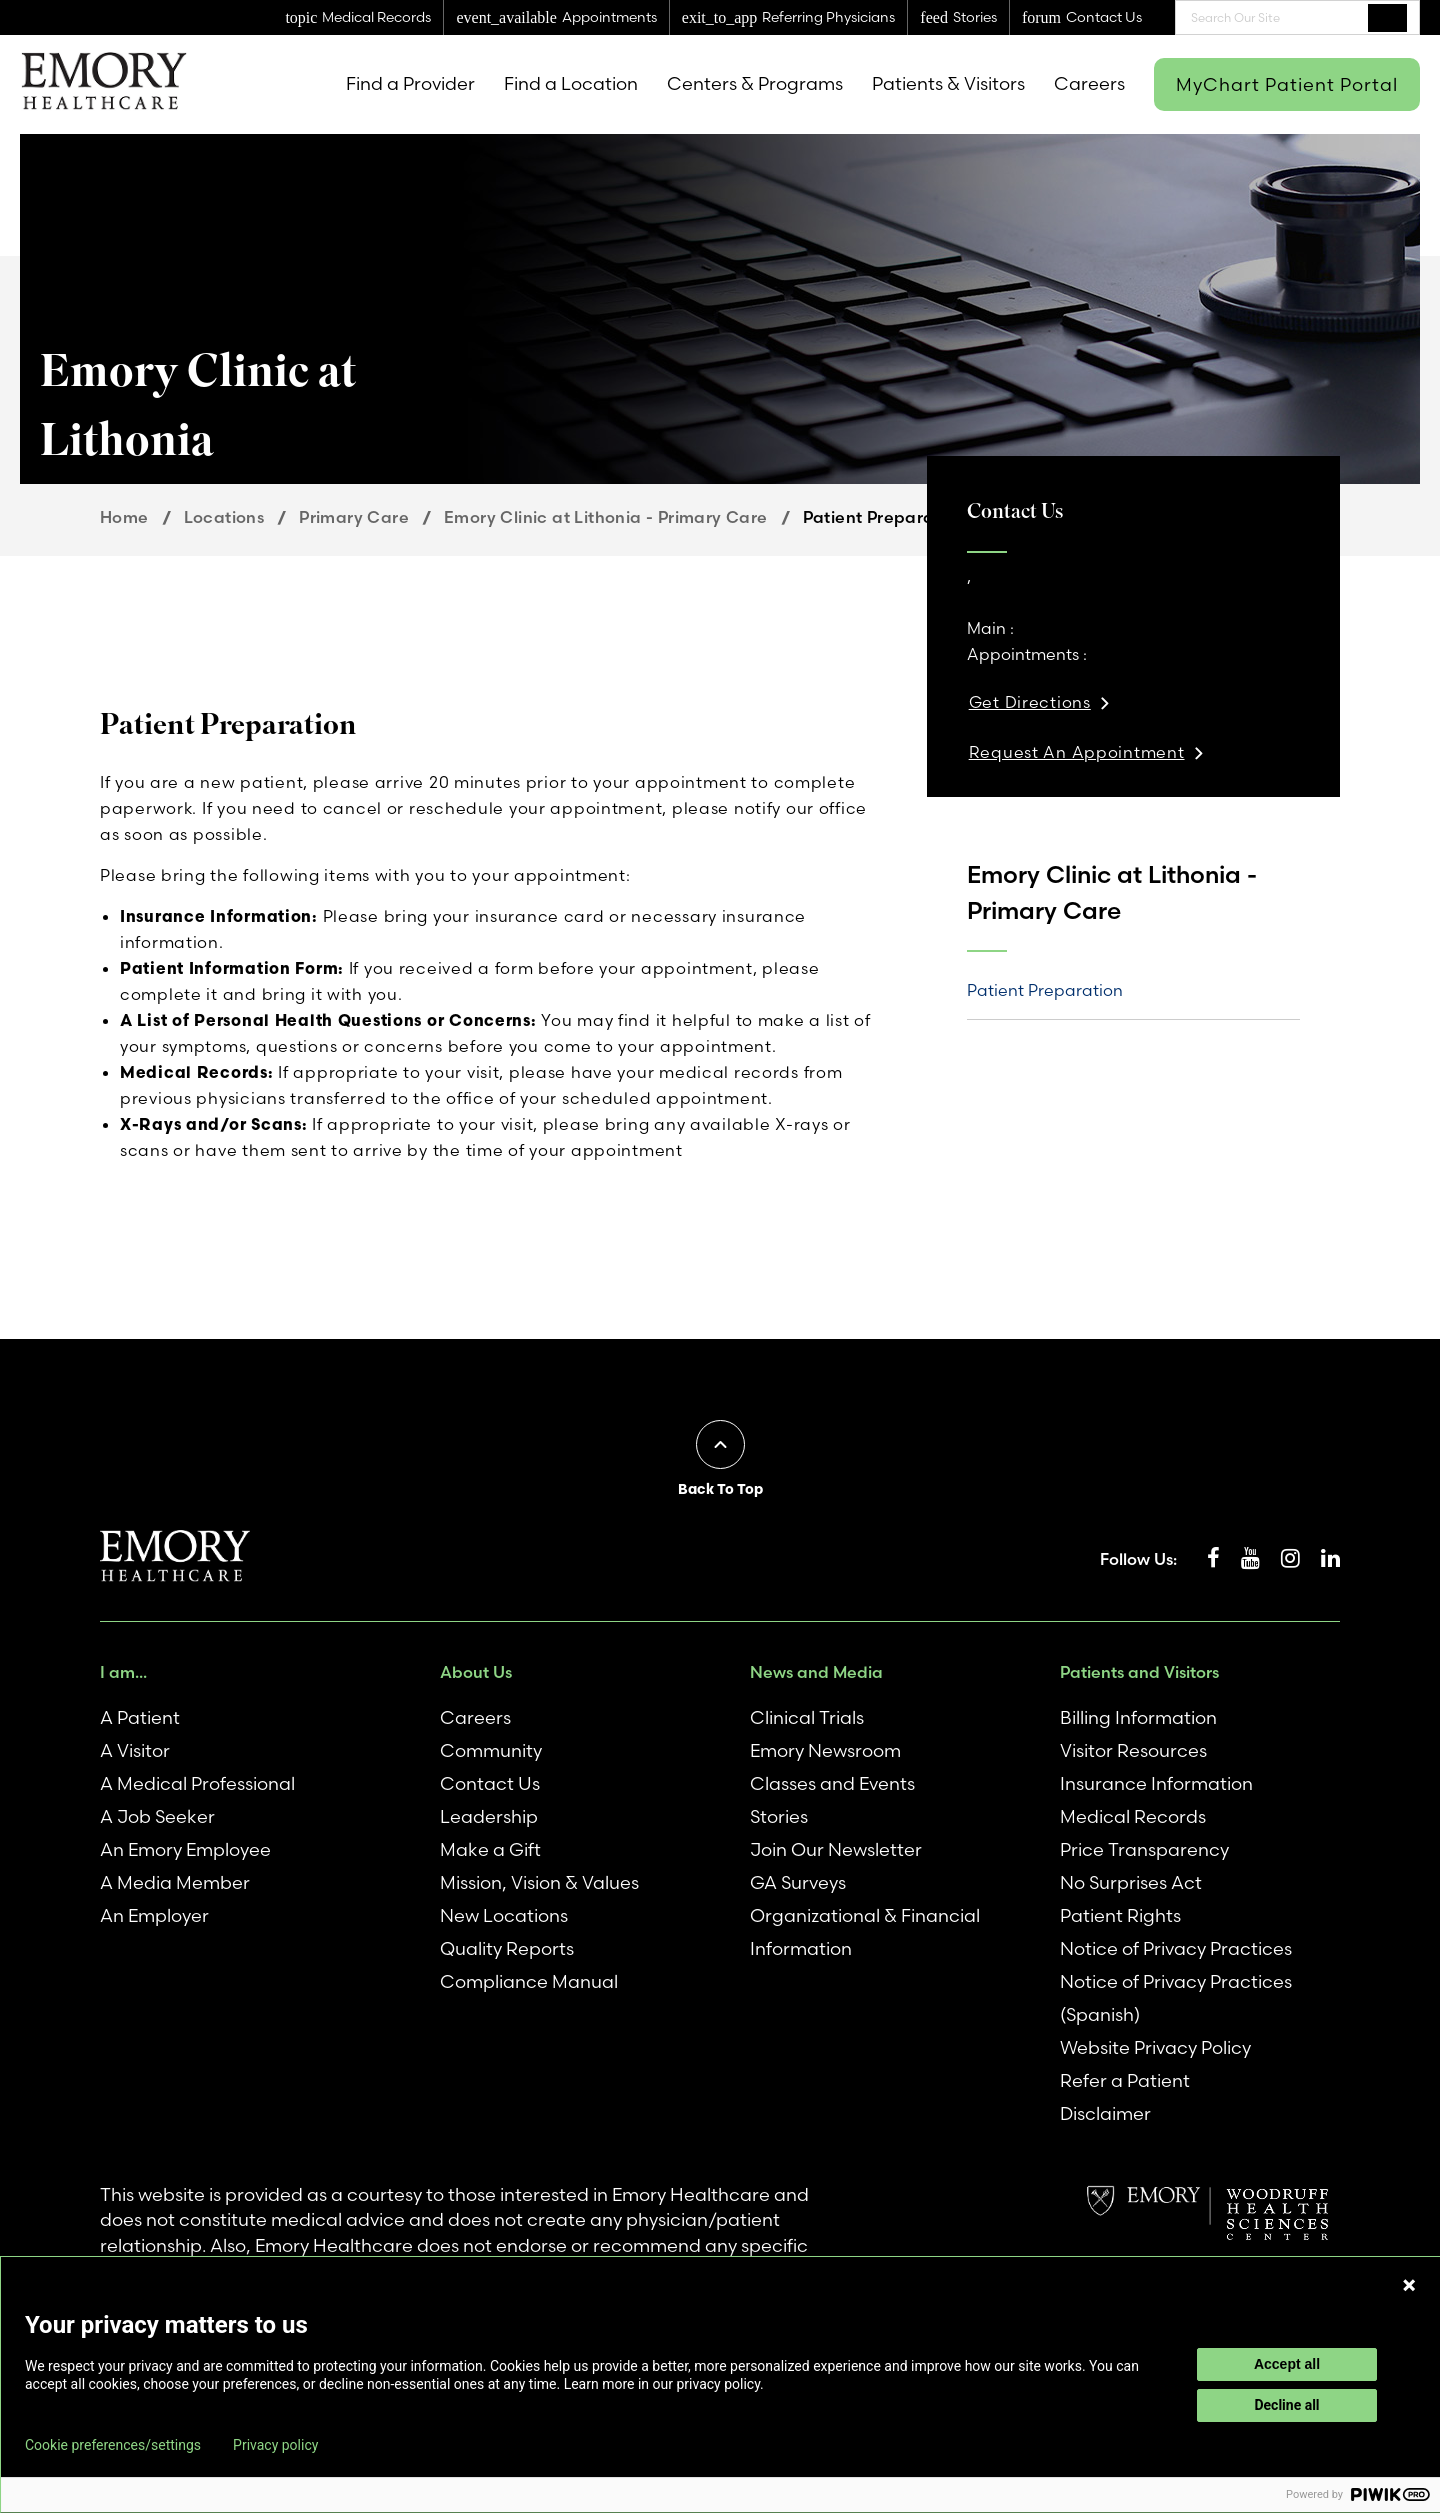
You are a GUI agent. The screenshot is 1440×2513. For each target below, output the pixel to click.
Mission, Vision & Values (539, 1882)
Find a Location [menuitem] (571, 83)
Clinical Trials (807, 1717)
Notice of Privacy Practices (1176, 1948)
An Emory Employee (185, 1849)
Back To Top (720, 1489)
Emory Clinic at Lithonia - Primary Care (606, 517)
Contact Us (490, 1783)
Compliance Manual (529, 1981)
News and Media (816, 1672)
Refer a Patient (1125, 2080)
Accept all (1287, 2364)
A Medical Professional (197, 1783)
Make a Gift (490, 1849)
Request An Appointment (1077, 752)
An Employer (154, 1915)
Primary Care (354, 517)
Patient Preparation (1045, 990)
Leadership (489, 1816)
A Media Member (175, 1882)
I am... (123, 1672)
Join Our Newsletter (836, 1849)
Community (491, 1750)
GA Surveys (798, 1882)
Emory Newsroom (825, 1750)
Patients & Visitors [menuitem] (948, 83)
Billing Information (1138, 1717)
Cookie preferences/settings (113, 2445)
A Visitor (135, 1750)
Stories (779, 1816)
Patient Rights (1120, 1915)
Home (124, 517)
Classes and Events (832, 1783)
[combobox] (1297, 17)
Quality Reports (507, 1948)
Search (1387, 17)
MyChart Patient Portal (1287, 84)
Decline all (1286, 2405)
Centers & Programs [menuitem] (755, 83)
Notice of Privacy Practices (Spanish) (1176, 1998)
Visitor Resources (1133, 1750)
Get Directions (1030, 702)
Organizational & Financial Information (865, 1932)
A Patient (140, 1717)
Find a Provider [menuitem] (410, 83)
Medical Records (1133, 1816)
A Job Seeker (157, 1816)
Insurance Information (1156, 1783)
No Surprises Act (1131, 1882)
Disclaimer (1105, 2113)
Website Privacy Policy (1155, 2047)
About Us (476, 1672)
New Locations (504, 1915)
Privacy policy (275, 2445)
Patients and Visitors (1139, 1672)
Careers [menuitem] (1089, 83)
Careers (475, 1717)
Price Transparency (1144, 1849)
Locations (224, 517)
